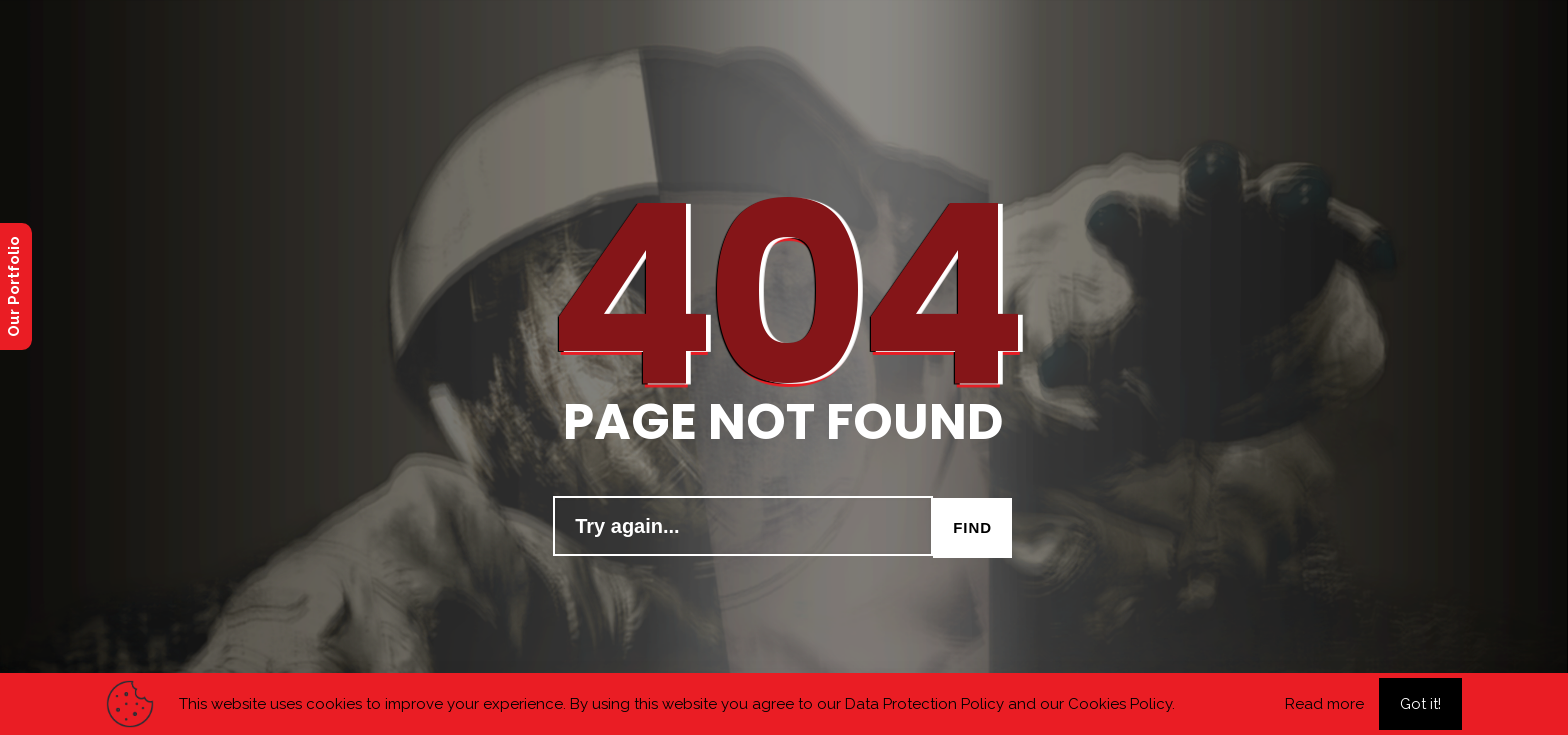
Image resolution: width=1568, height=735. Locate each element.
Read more (1324, 704)
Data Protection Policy (924, 704)
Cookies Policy (1120, 704)
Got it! (1420, 704)
